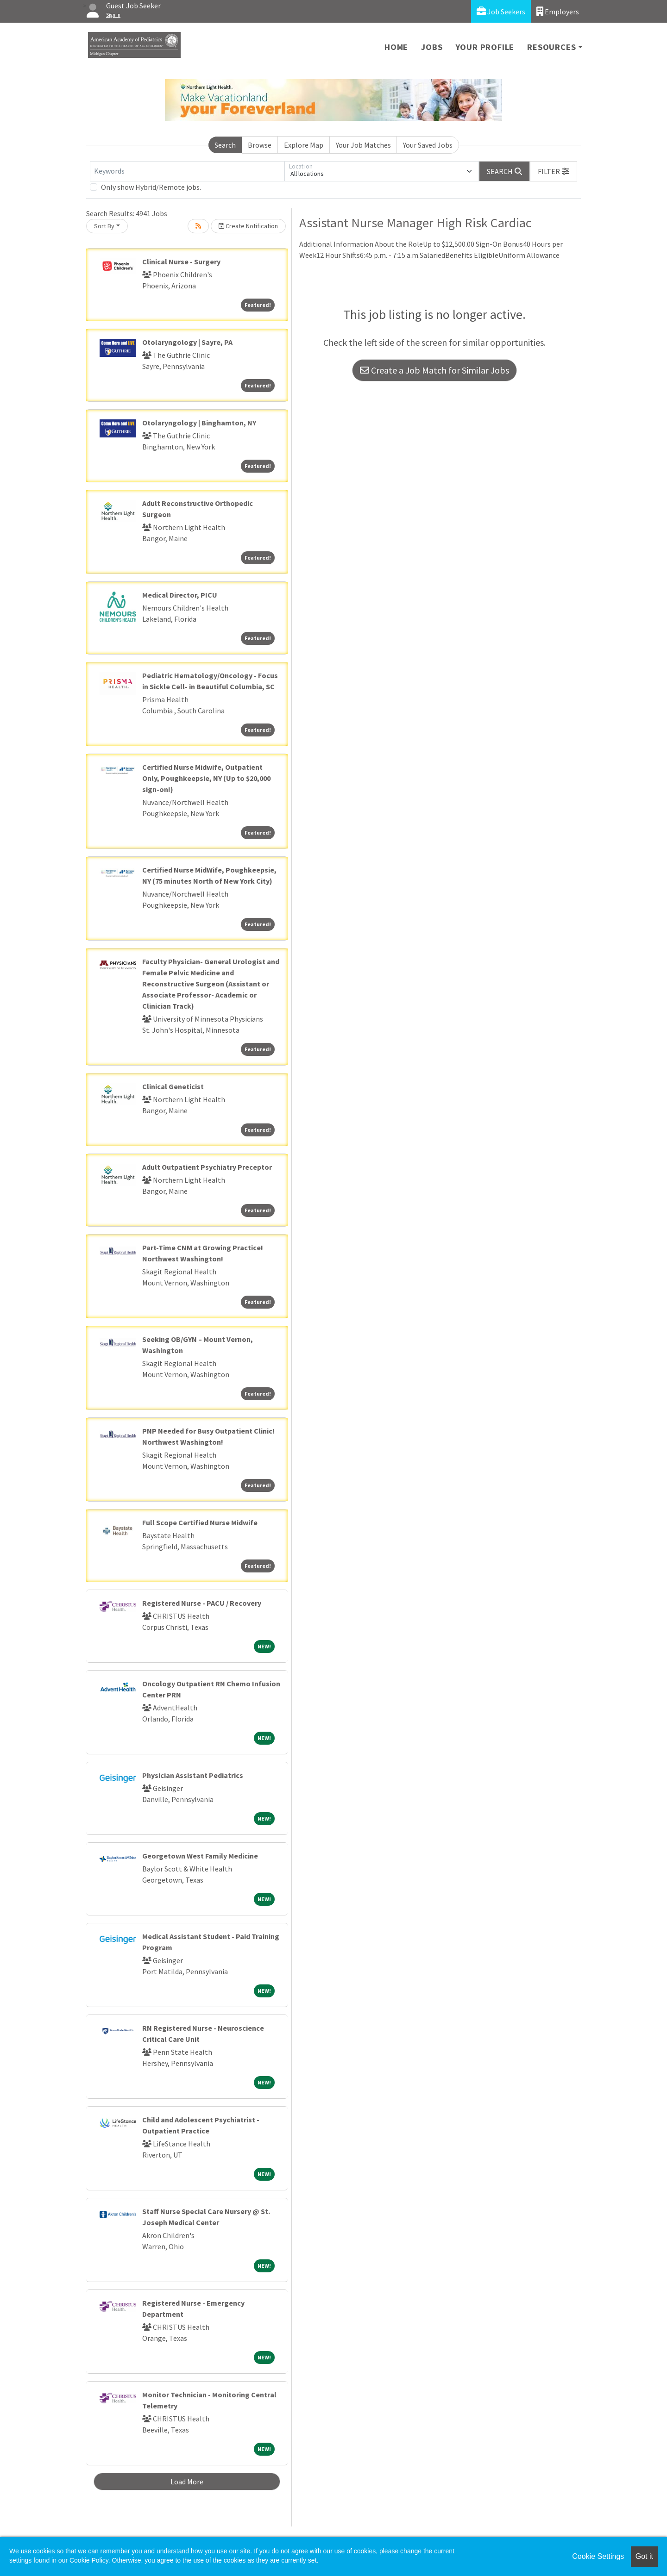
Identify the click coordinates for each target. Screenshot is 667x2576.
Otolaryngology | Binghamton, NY (199, 422)
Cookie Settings (598, 2556)
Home (396, 47)
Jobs (431, 47)
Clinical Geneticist (173, 1086)
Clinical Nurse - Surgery (181, 261)
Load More (186, 2481)
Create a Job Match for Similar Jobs (434, 370)
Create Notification (248, 226)
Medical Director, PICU (179, 594)
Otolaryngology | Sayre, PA (187, 342)
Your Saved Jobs (428, 145)
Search (225, 145)
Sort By (104, 226)
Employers (557, 11)
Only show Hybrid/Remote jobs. (151, 187)
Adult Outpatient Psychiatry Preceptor (207, 1167)
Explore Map (303, 145)
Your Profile (485, 47)
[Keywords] (187, 171)
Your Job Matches (363, 145)
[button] (553, 171)
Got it (644, 2556)
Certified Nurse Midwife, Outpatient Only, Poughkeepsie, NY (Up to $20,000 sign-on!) (206, 778)
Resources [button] (551, 47)
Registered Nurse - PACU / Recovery (201, 1603)
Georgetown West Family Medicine (200, 1855)
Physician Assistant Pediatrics (192, 1775)
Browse (259, 145)
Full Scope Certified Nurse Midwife (200, 1522)
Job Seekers (501, 11)
